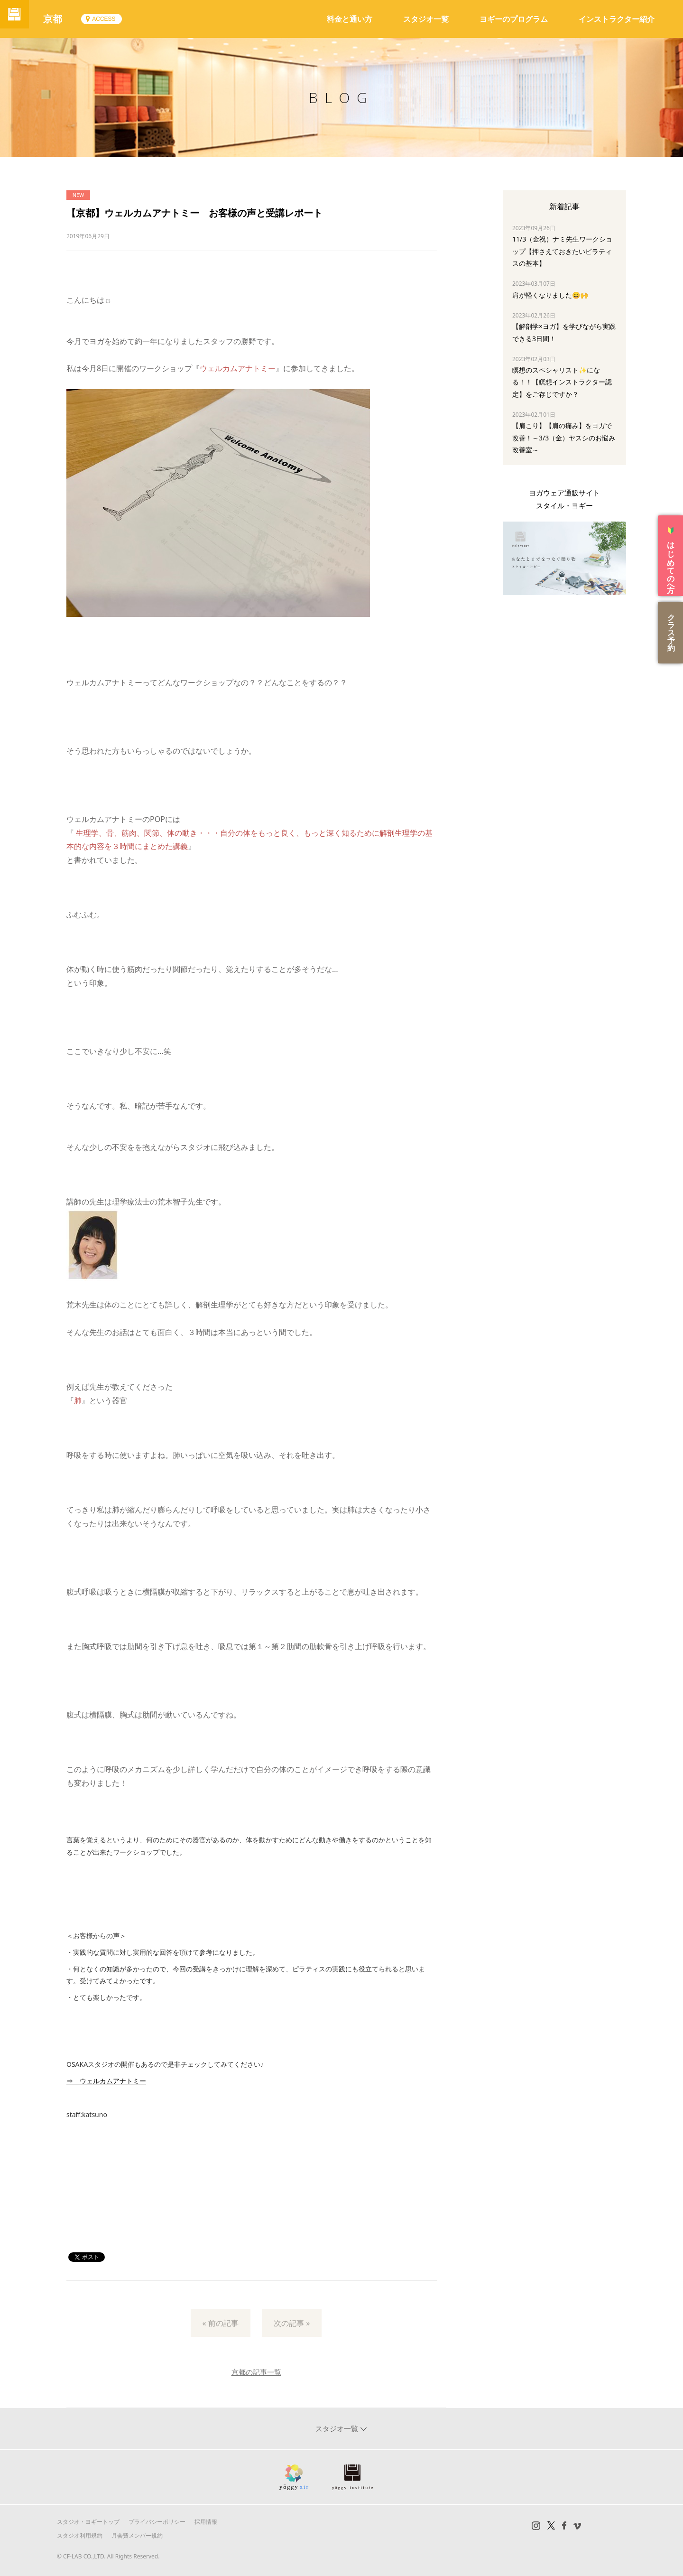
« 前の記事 (221, 2323)
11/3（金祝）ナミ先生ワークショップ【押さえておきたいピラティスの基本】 (562, 250)
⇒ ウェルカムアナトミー (106, 2080)
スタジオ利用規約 (79, 2535)
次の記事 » (292, 2323)
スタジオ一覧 (426, 19)
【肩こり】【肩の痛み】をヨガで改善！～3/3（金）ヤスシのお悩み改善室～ (563, 437)
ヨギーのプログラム (514, 19)
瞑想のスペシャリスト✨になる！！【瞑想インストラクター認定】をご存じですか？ (562, 381)
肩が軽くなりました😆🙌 (550, 294)
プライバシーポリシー (157, 2522)
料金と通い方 (349, 19)
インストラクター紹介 (617, 19)
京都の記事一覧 (256, 2372)
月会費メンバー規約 (137, 2535)
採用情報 (205, 2522)
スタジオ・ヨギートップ (88, 2522)
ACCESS (112, 19)
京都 (61, 18)
